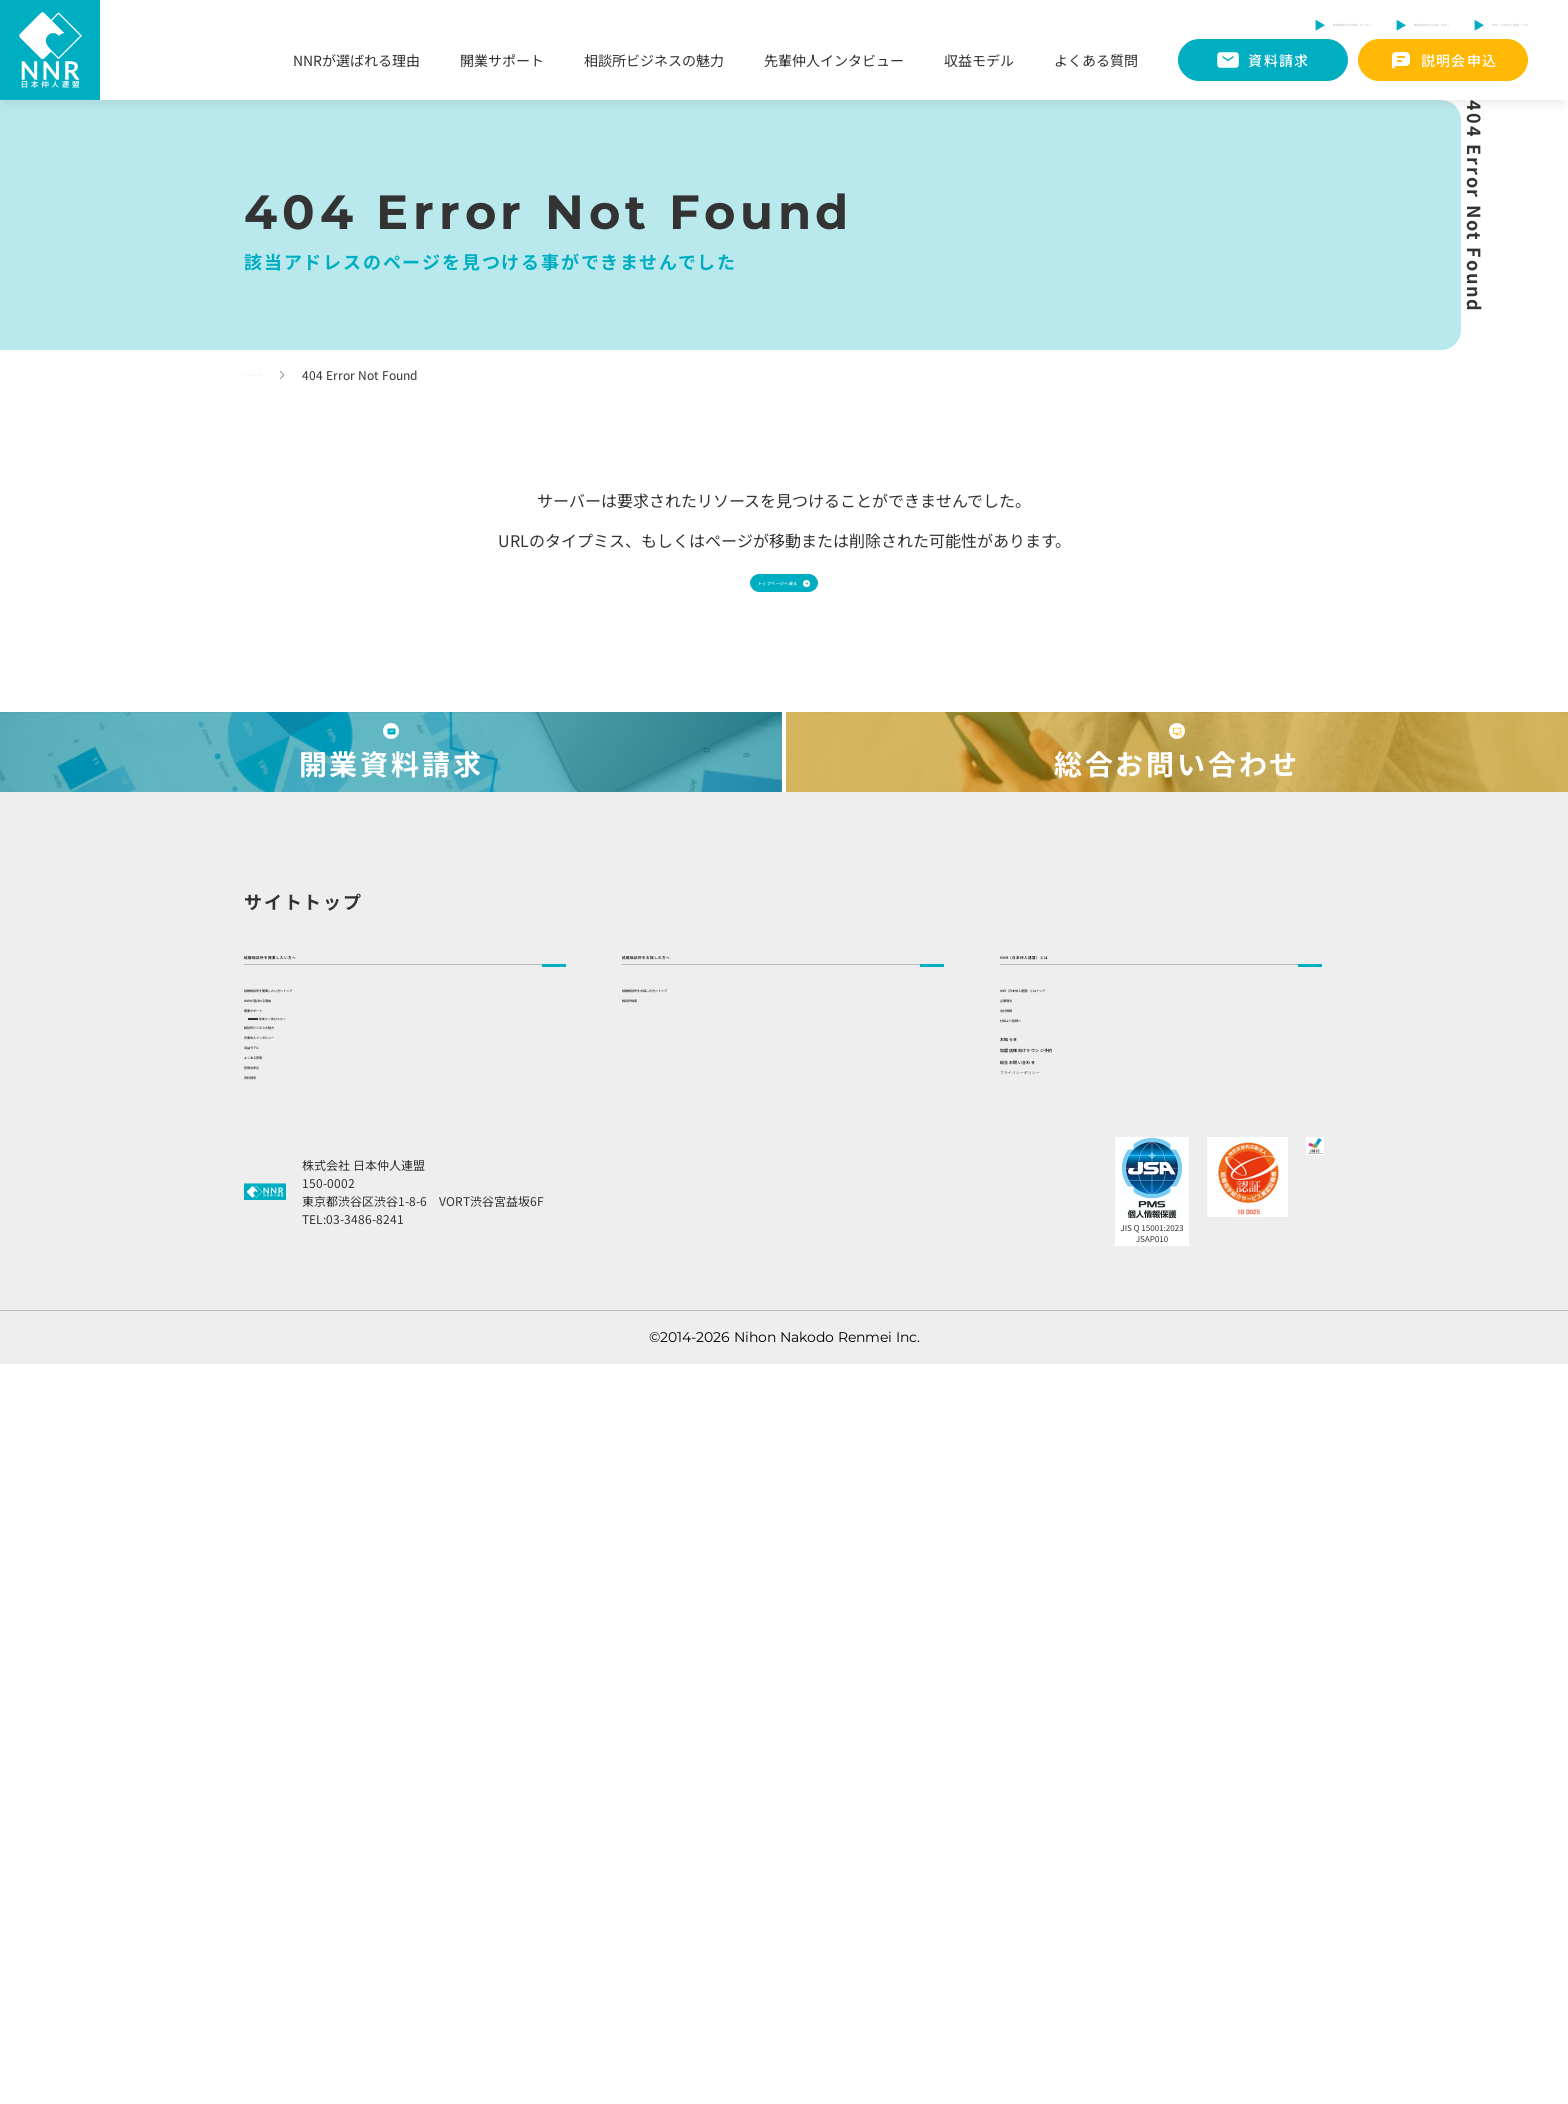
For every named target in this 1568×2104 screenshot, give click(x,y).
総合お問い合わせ (1079, 1733)
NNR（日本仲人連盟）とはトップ (1105, 1416)
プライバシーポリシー (1080, 1783)
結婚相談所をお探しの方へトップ (727, 1416)
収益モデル (979, 63)
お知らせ (1039, 1631)
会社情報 (1028, 1506)
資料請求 (272, 1810)
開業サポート (502, 63)
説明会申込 (279, 1765)
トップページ (280, 374)
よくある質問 (1096, 63)
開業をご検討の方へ (332, 1541)
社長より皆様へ (1049, 1551)
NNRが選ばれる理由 (356, 63)
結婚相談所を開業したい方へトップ (356, 1416)
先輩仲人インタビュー (834, 63)
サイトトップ (303, 1287)
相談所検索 (657, 1461)
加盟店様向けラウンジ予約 (1119, 1682)
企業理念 (1028, 1461)
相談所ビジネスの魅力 (654, 63)
